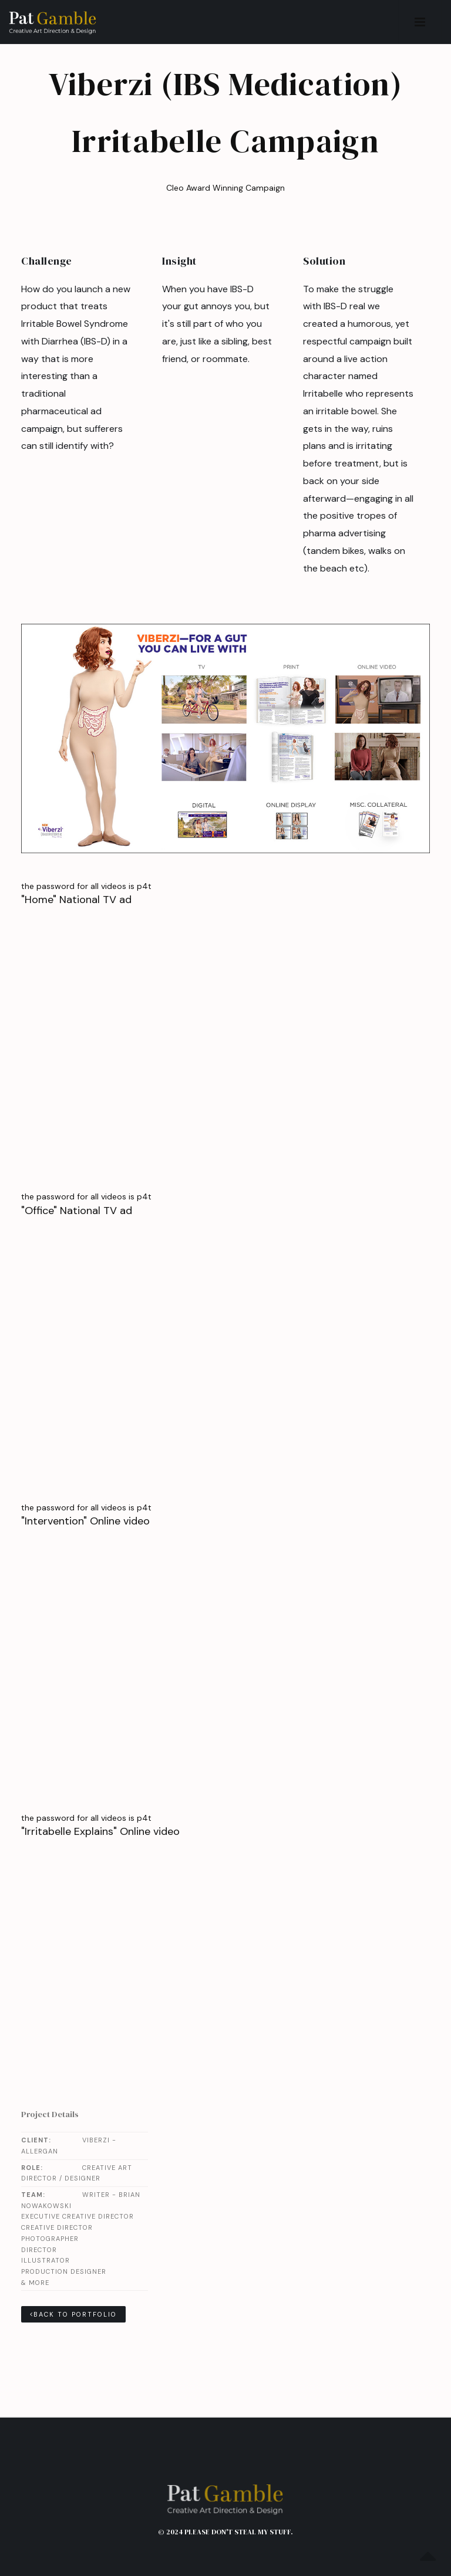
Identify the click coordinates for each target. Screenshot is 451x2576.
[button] (420, 22)
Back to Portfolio (73, 2314)
